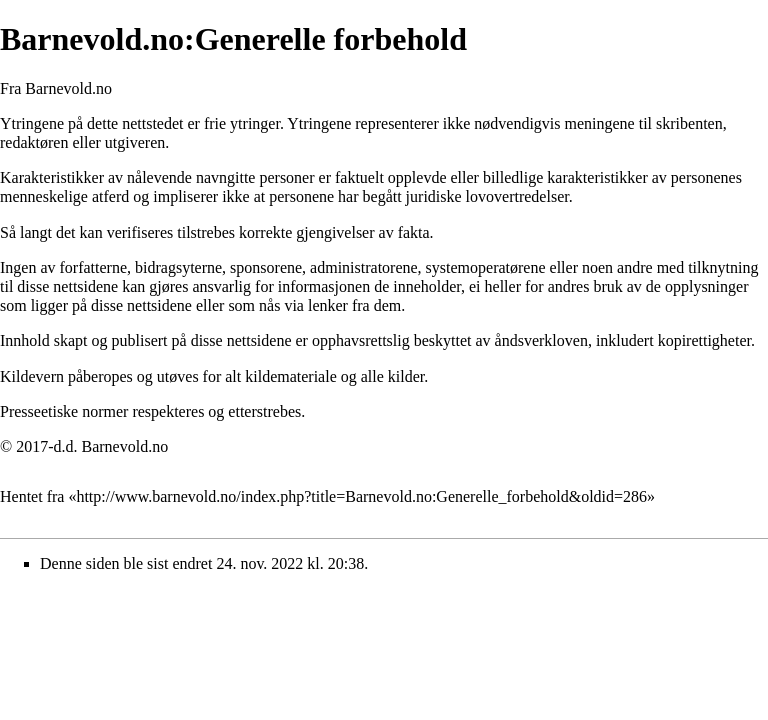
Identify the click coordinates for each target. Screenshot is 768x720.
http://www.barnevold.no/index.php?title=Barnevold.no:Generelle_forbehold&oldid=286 (361, 496)
